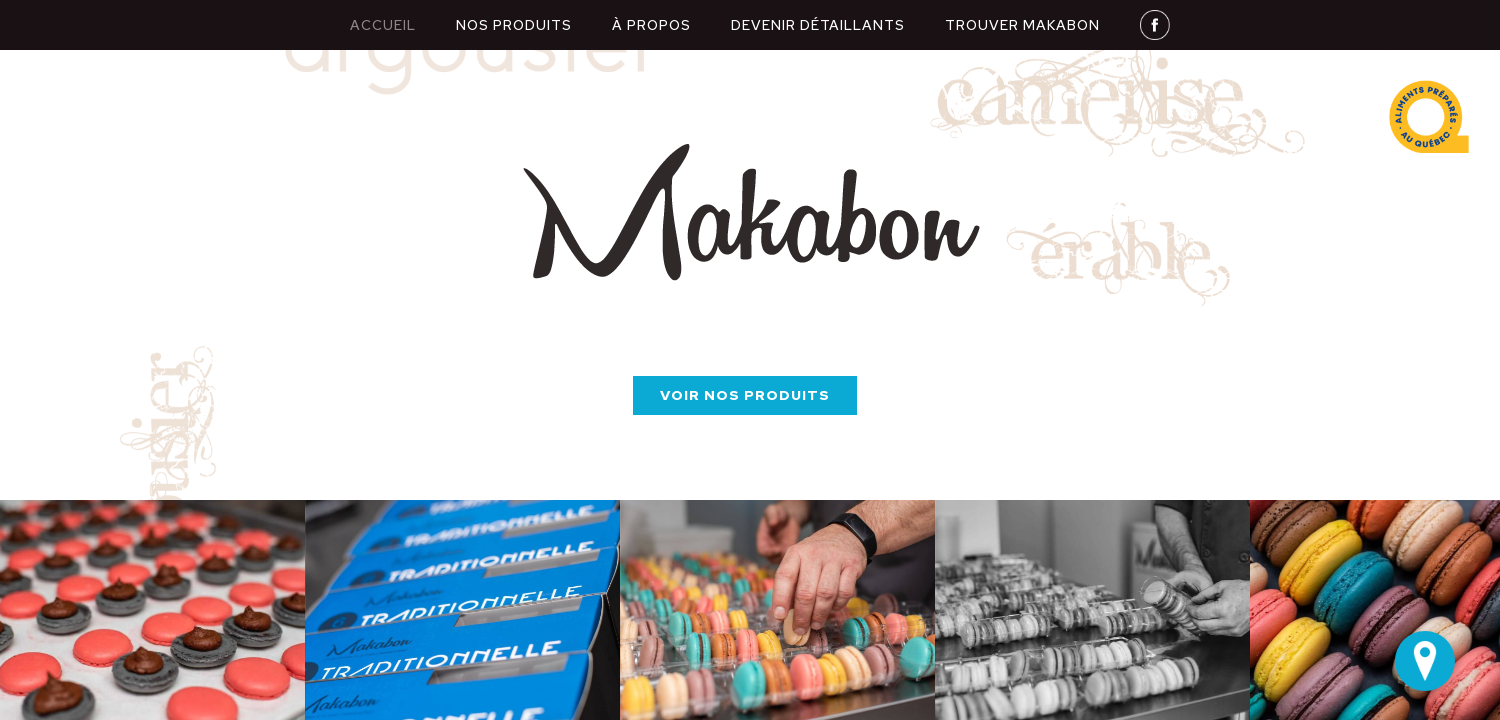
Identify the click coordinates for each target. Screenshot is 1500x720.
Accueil (383, 25)
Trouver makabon (1022, 25)
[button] (40, 610)
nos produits (514, 25)
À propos (651, 25)
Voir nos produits (745, 395)
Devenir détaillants (818, 25)
